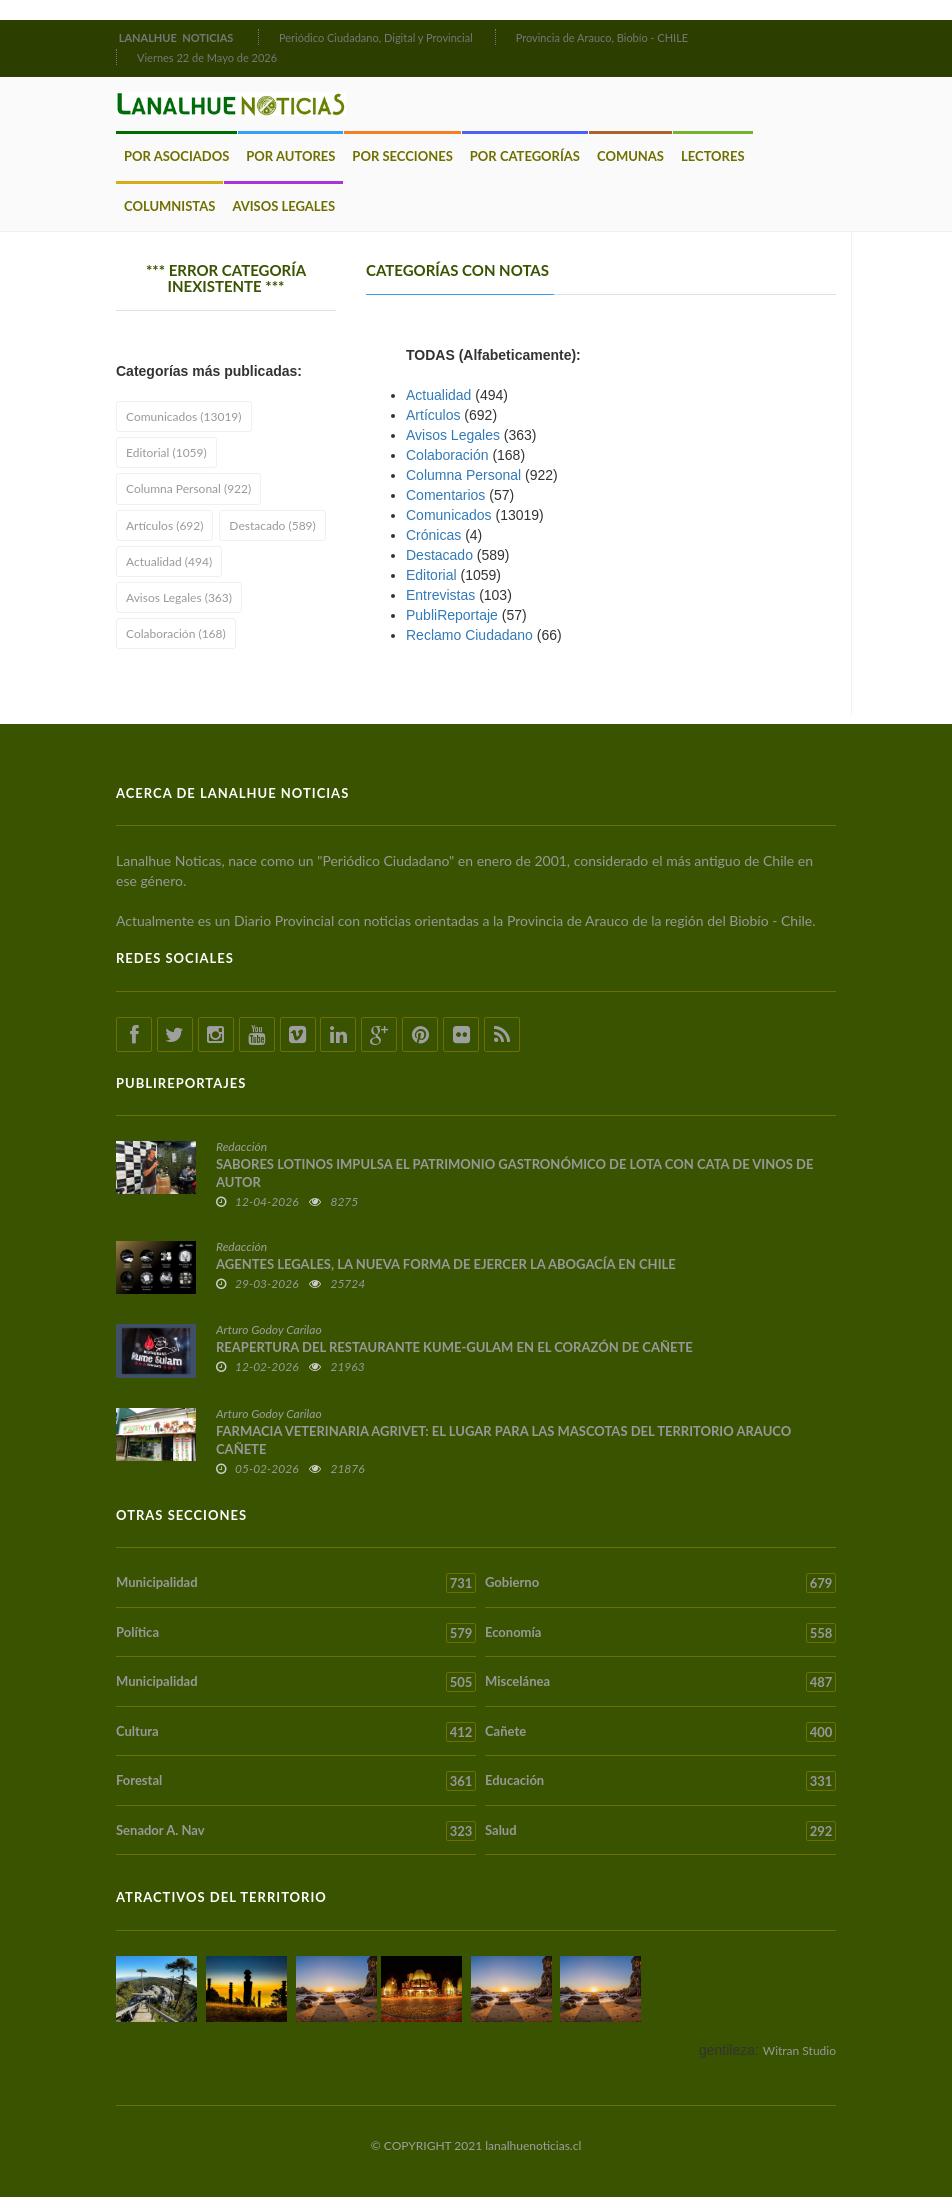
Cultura (296, 1732)
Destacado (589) (272, 525)
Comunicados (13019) (184, 416)
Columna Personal (463, 475)
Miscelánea (660, 1682)
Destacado (439, 555)
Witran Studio (799, 2050)
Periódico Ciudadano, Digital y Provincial (376, 37)
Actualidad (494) (169, 561)
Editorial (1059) (166, 452)
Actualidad (438, 395)
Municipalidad (296, 1583)
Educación (660, 1781)
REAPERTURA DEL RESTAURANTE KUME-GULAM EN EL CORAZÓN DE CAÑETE (454, 1347)
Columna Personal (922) (188, 488)
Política (296, 1633)
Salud (660, 1831)
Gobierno (660, 1583)
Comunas (630, 156)
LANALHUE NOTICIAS (177, 37)
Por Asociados (176, 156)
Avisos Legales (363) (179, 597)
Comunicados (449, 515)
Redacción (241, 1146)
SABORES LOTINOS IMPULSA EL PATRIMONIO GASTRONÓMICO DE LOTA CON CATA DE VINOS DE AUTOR (514, 1173)
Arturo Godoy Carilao (269, 1329)
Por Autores (290, 156)
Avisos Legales (283, 206)
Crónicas (433, 535)
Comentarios (445, 495)
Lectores (713, 156)
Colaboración (447, 455)
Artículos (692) (164, 525)
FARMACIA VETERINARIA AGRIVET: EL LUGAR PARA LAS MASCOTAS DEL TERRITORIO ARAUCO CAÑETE (503, 1440)
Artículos (433, 415)
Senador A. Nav (296, 1831)
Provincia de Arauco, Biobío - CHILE (602, 37)
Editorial (431, 575)
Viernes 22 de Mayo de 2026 (207, 57)
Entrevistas (440, 595)
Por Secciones (402, 156)
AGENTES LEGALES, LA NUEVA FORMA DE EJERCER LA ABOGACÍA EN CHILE (446, 1264)
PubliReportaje (452, 615)
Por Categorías (525, 156)
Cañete (660, 1732)
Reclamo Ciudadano (469, 635)
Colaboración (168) (176, 633)
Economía (660, 1633)
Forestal (296, 1781)
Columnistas (169, 206)
